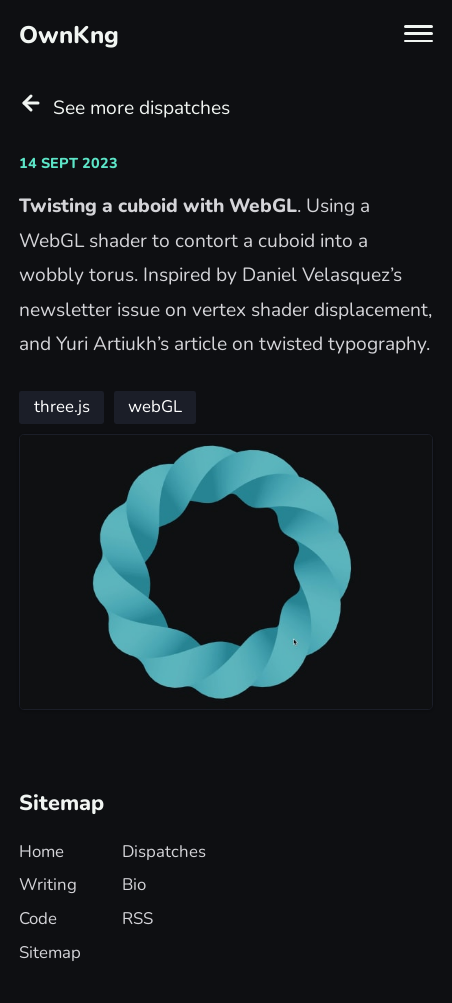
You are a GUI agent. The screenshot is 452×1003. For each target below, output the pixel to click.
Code (38, 918)
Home (41, 851)
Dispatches (164, 851)
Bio (134, 884)
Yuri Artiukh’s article (141, 344)
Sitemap (50, 952)
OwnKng (69, 35)
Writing (48, 884)
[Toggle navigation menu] (418, 33)
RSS (137, 918)
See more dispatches (124, 106)
